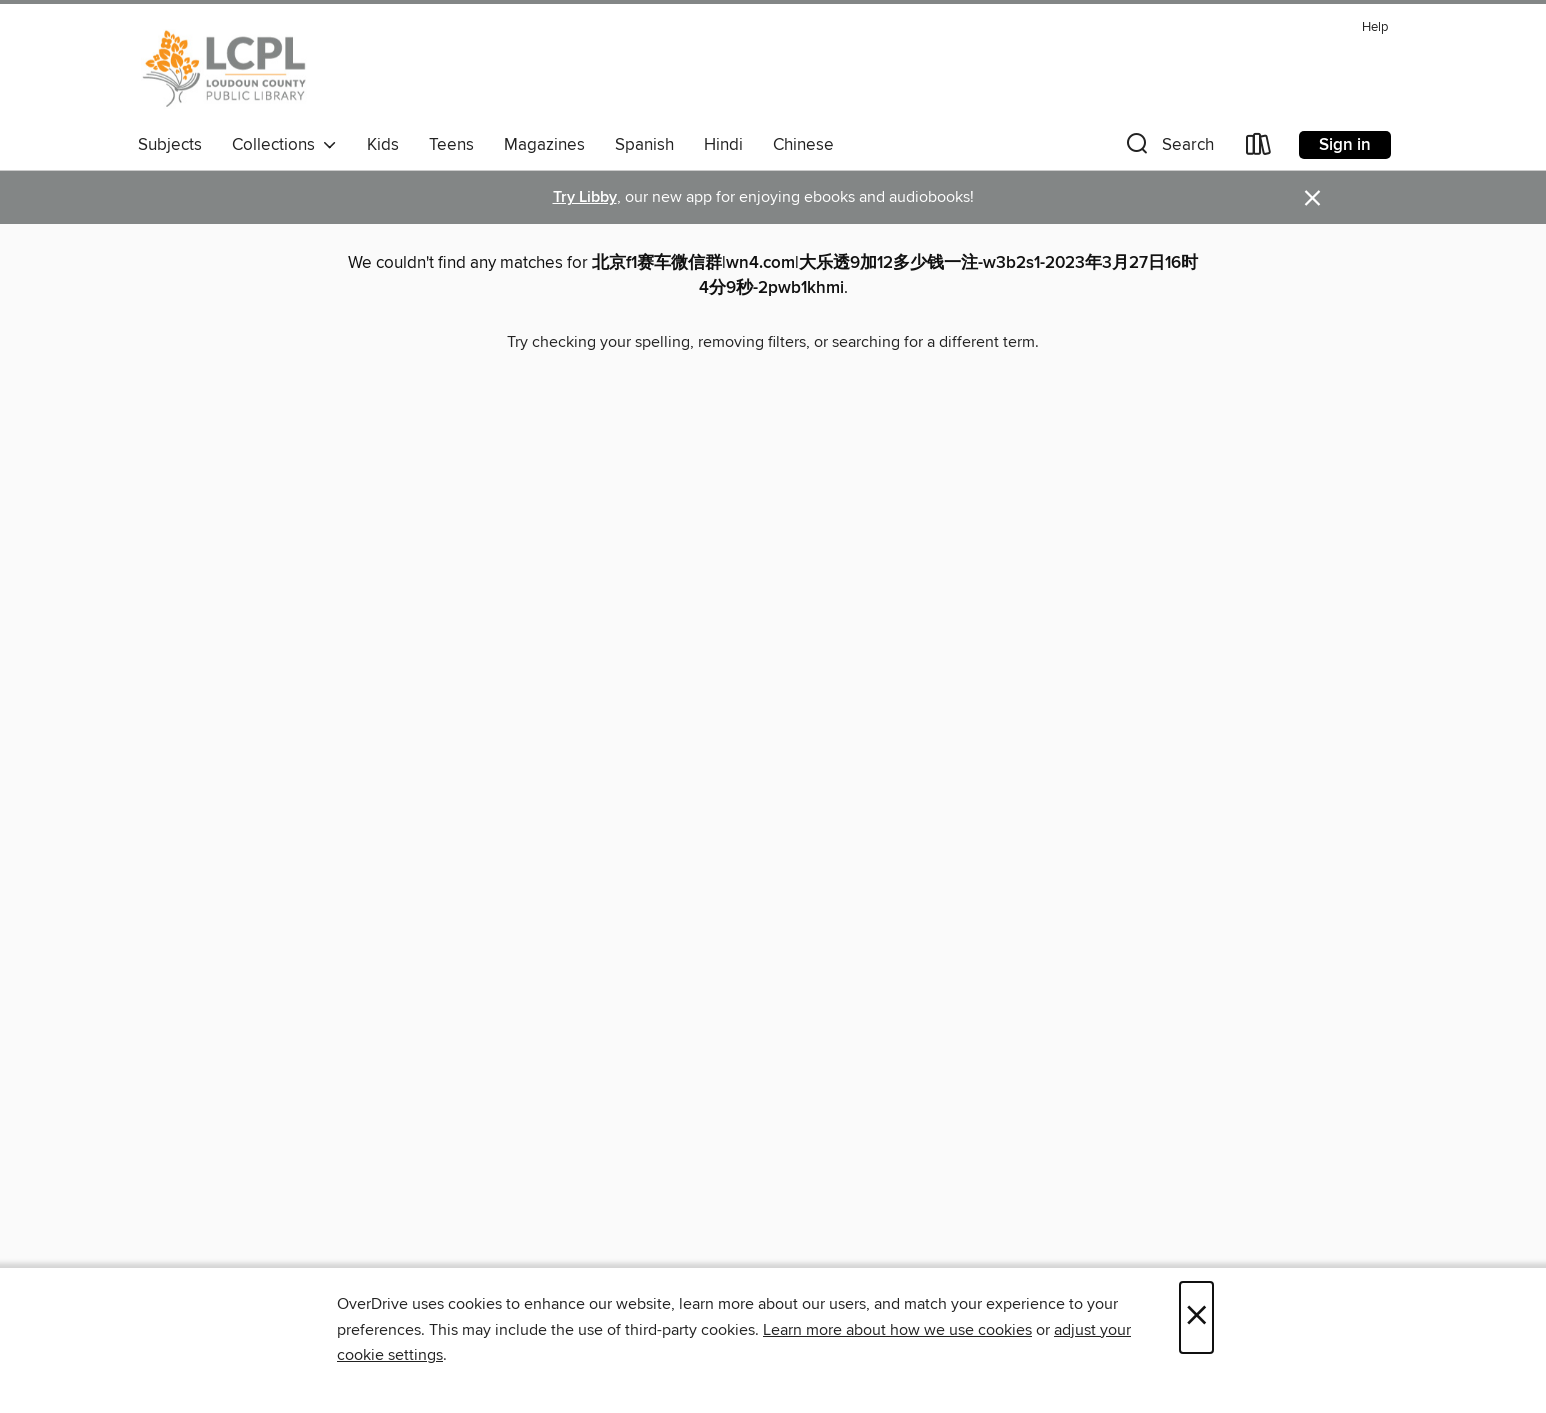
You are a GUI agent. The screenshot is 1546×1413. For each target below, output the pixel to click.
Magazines (544, 145)
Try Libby (585, 197)
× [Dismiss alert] (1312, 198)
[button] (1168, 148)
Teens (451, 145)
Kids (383, 145)
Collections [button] (284, 145)
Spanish (644, 145)
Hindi (723, 145)
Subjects (170, 145)
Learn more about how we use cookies (897, 1330)
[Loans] (1259, 148)
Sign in (1345, 145)
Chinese (803, 145)
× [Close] (1196, 1317)
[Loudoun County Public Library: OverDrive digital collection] (224, 69)
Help (1375, 27)
